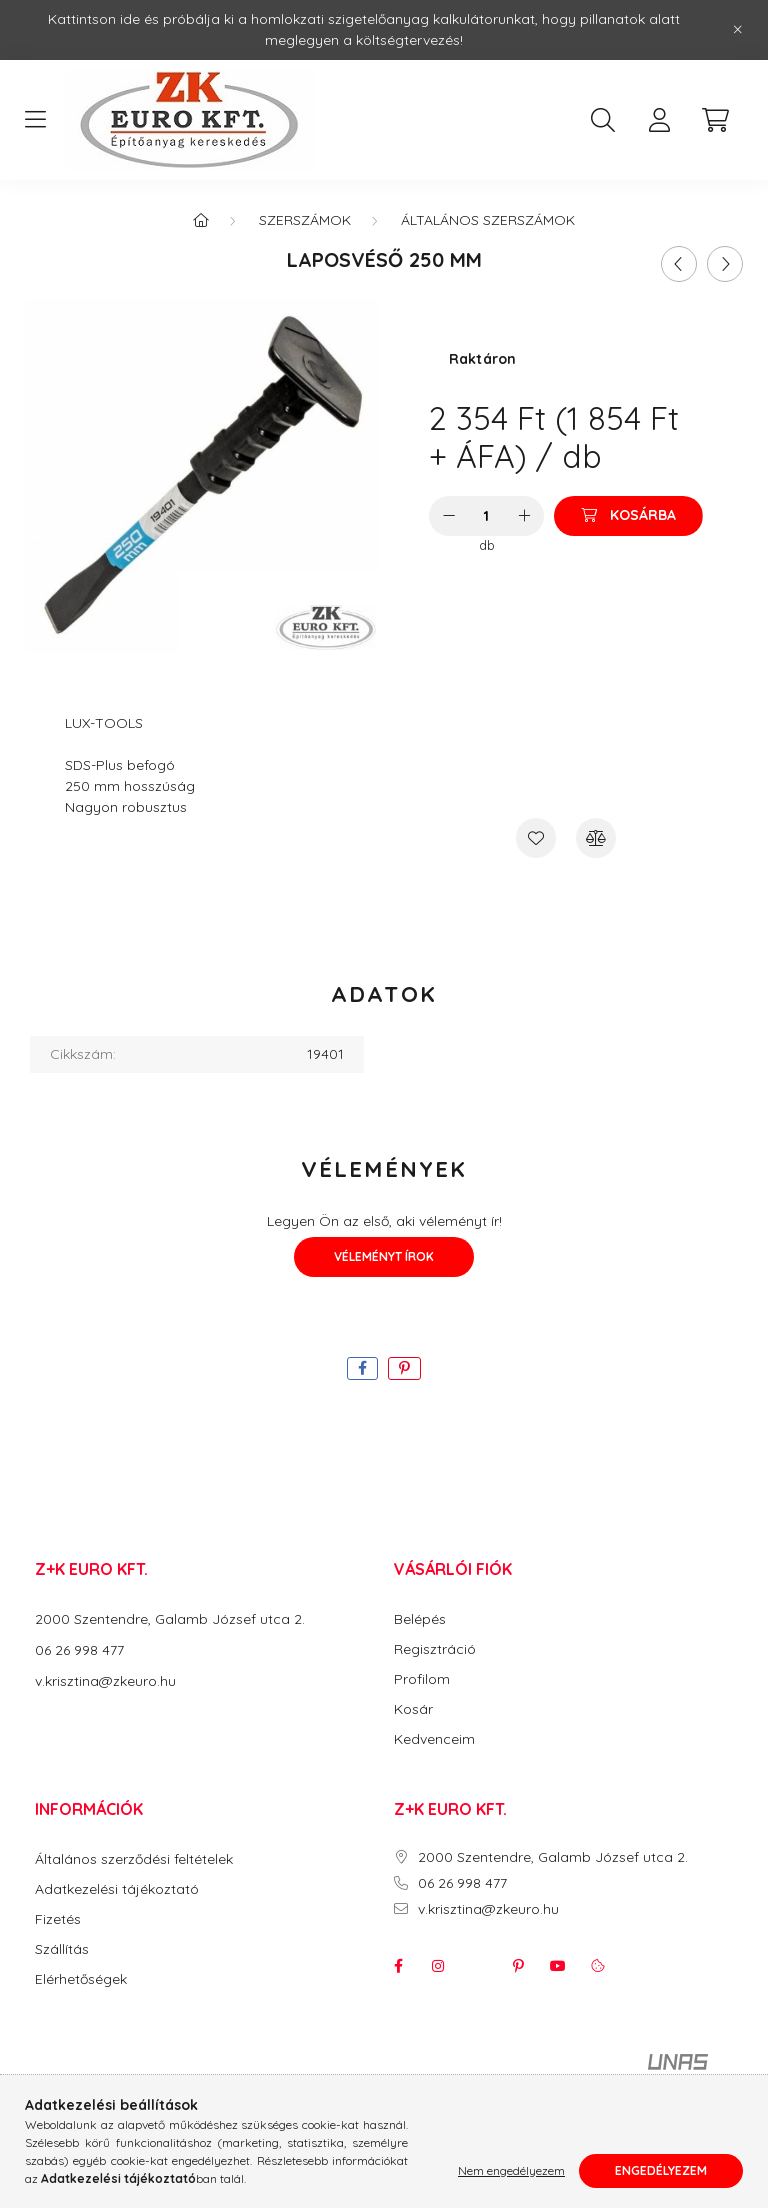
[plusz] (524, 516)
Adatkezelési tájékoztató (117, 1889)
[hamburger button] (35, 120)
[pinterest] (404, 1368)
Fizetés (58, 1919)
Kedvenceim (434, 1739)
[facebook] (362, 1368)
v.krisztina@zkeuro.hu (105, 1681)
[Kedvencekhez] (536, 838)
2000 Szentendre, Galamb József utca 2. (170, 1619)
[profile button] (659, 120)
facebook (398, 1966)
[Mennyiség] (486, 516)
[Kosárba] (628, 516)
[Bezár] (738, 30)
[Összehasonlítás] (596, 838)
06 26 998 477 (79, 1650)
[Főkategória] (201, 220)
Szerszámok (305, 220)
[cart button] (715, 120)
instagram (438, 1966)
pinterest (518, 1966)
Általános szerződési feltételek (134, 1859)
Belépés (420, 1619)
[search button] (603, 120)
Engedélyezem (661, 2170)
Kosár (413, 1709)
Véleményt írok (384, 1256)
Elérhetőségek (81, 1979)
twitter (478, 1966)
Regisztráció (435, 1649)
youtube (558, 1966)
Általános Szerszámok (488, 220)
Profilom (422, 1679)
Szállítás (62, 1949)
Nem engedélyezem (511, 2170)
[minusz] (449, 516)
